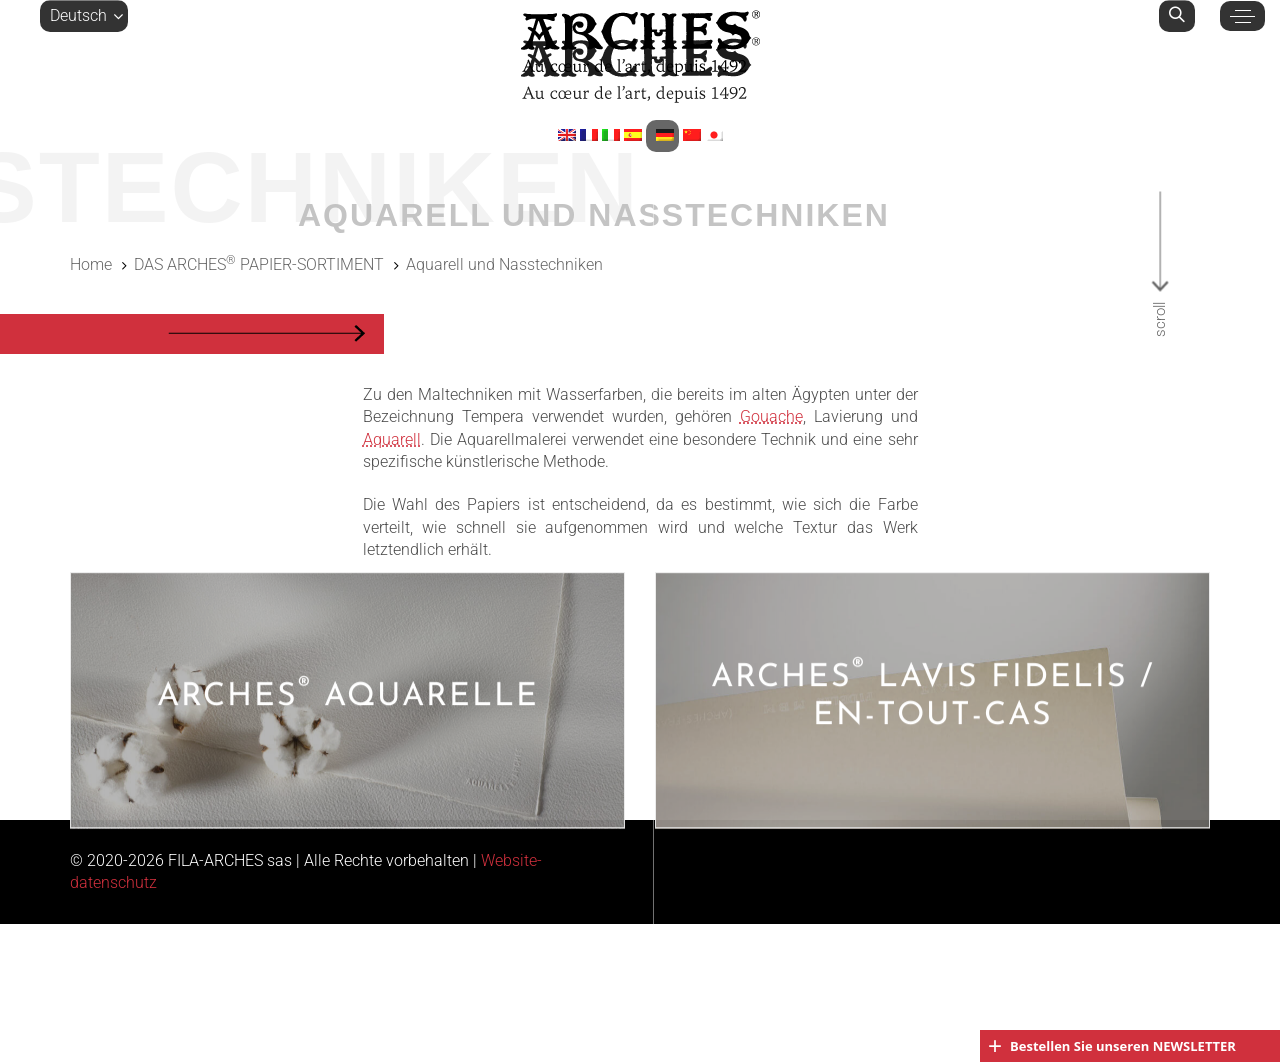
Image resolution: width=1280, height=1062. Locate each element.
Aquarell (392, 439)
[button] (84, 16)
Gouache (771, 416)
